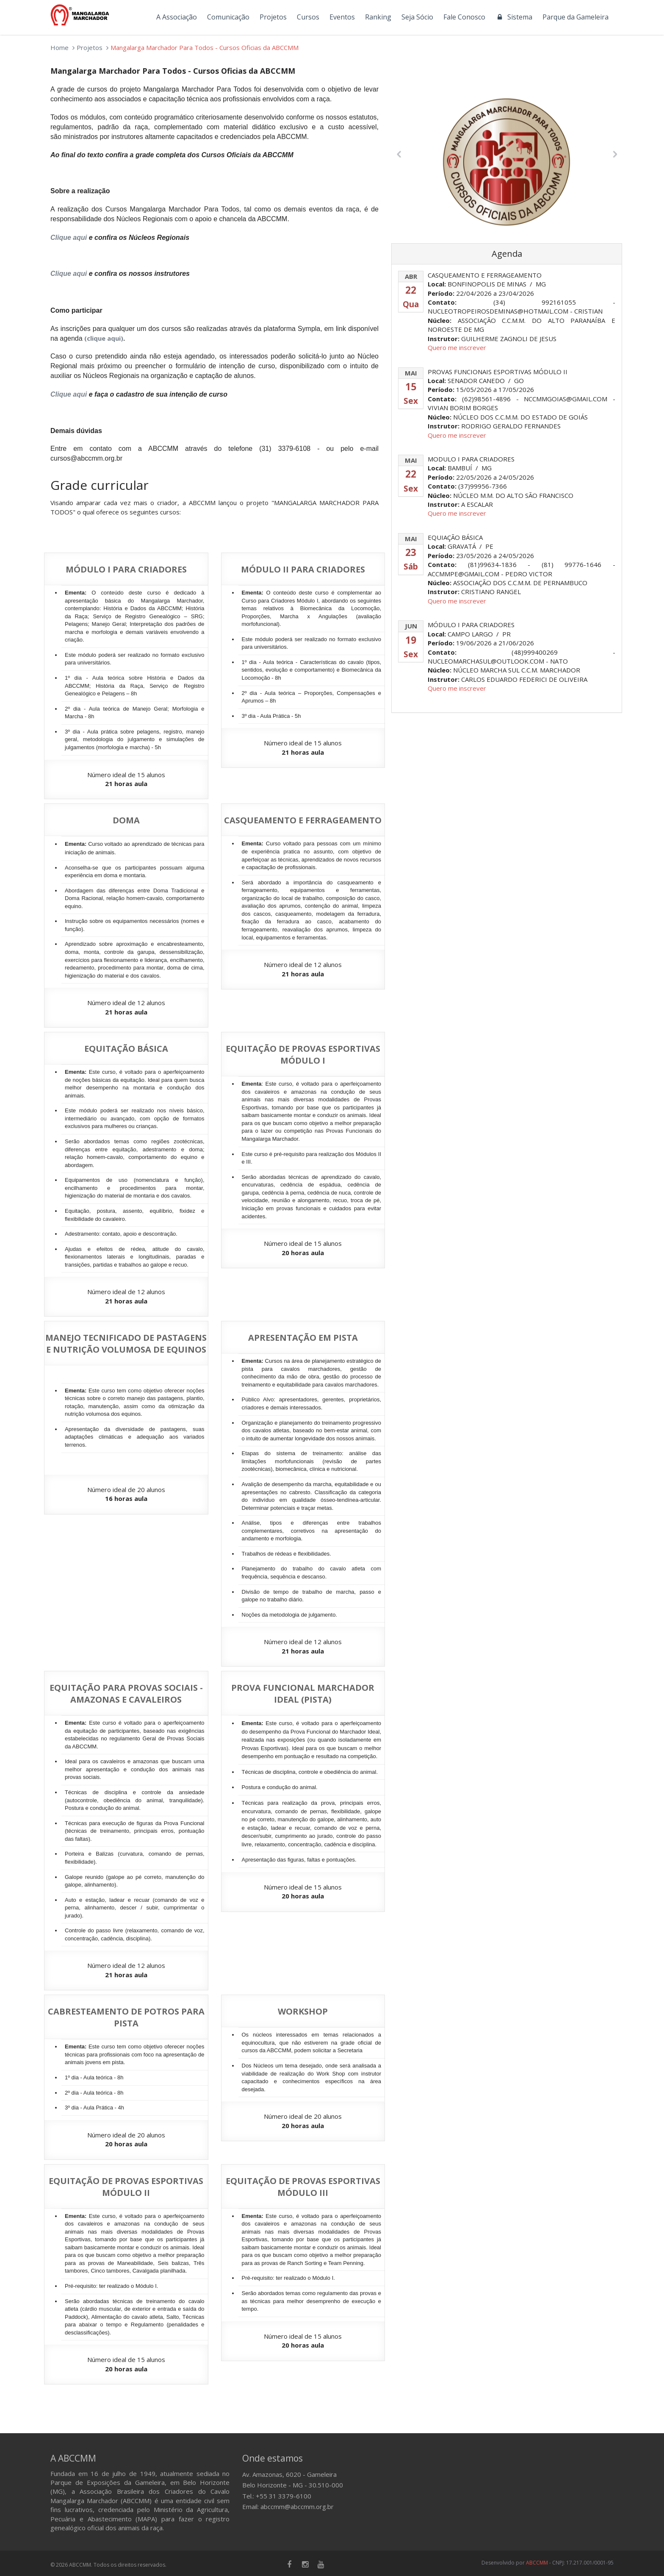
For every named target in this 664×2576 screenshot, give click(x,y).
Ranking (378, 17)
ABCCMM (537, 2562)
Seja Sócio (417, 17)
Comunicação (228, 17)
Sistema (513, 17)
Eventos (342, 17)
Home (59, 47)
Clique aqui (68, 237)
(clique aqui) (103, 338)
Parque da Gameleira (575, 17)
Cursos (308, 17)
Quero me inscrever (457, 347)
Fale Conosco (464, 17)
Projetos (273, 17)
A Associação (176, 17)
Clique (68, 394)
